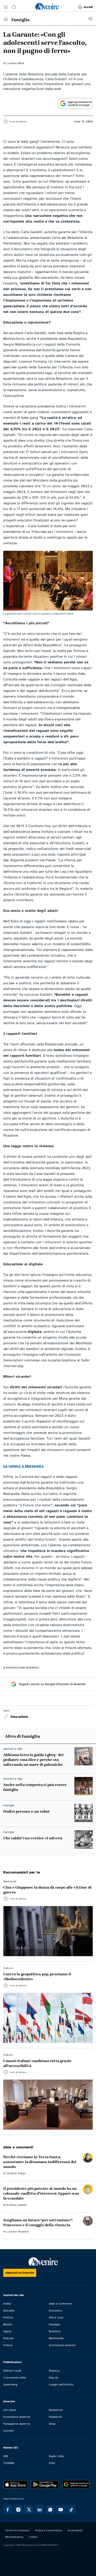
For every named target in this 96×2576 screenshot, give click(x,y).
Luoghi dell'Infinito (61, 2384)
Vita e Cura (56, 2317)
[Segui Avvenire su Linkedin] (39, 2509)
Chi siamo (9, 2410)
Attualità (8, 2310)
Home (7, 2303)
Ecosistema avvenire (62, 2345)
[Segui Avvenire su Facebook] (7, 2509)
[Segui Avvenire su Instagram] (18, 2509)
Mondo (7, 2324)
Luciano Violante (18, 2231)
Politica (8, 2317)
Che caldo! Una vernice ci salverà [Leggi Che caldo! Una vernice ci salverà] (32, 1838)
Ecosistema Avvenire (16, 2417)
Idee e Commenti (60, 2303)
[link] (47, 6)
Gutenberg (10, 2384)
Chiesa (7, 2345)
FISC (52, 2463)
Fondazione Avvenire (16, 2424)
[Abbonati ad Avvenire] (19, 2273)
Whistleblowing (14, 2536)
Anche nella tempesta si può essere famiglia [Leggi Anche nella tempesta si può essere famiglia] (35, 1787)
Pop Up (53, 2377)
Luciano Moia (15, 63)
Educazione (19, 1717)
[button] (5, 7)
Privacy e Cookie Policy (48, 2530)
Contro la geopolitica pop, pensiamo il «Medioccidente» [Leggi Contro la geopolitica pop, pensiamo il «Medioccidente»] (37, 1976)
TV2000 (8, 2463)
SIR (5, 2456)
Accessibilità (75, 2530)
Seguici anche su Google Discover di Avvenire (47, 1684)
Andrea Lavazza (16, 2205)
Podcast (8, 2338)
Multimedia (56, 2338)
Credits (33, 2536)
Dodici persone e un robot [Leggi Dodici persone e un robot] (26, 1811)
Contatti (8, 2430)
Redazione (56, 2410)
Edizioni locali (12, 2370)
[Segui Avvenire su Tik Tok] (71, 2509)
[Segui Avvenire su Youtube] (60, 2509)
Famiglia (54, 2324)
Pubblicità (55, 2417)
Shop (52, 2424)
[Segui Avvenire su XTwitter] (28, 2509)
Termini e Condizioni (17, 2530)
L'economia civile (14, 2377)
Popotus (54, 2370)
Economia (55, 2310)
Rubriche (55, 2331)
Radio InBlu (56, 2456)
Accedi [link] (85, 7)
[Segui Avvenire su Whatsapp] (50, 2509)
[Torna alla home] (5, 18)
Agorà (7, 2331)
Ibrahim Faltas (16, 2173)
